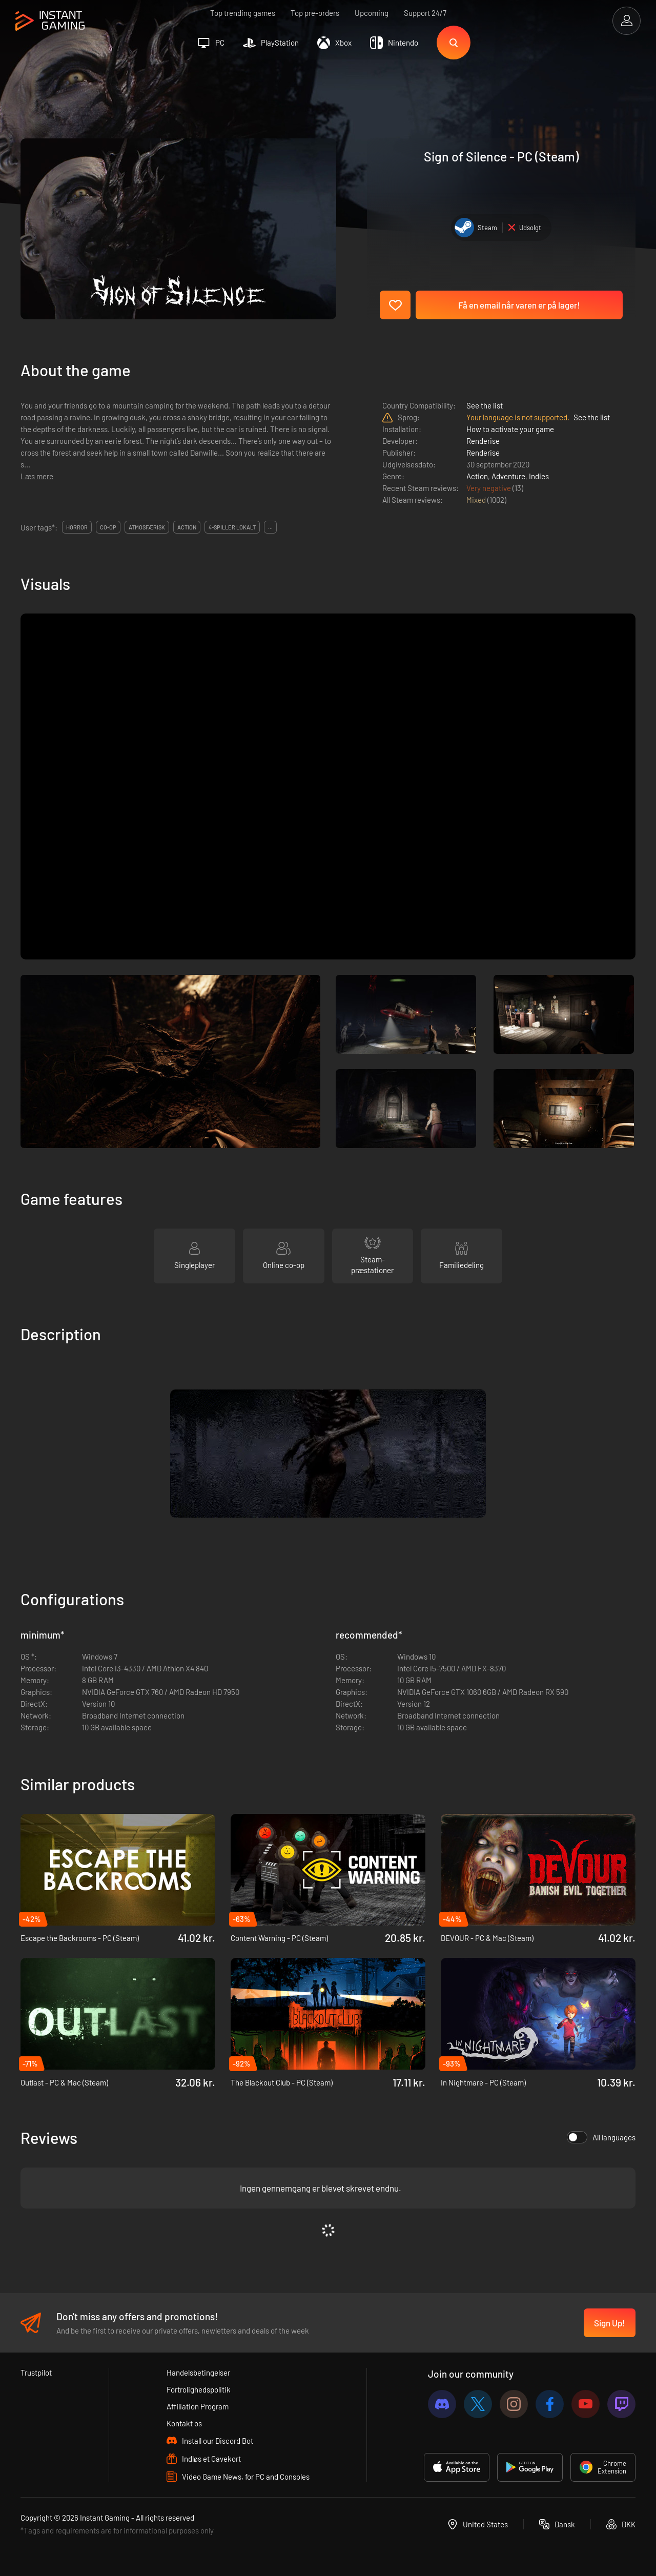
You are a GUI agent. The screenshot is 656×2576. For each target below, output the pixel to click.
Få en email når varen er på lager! (519, 305)
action (186, 527)
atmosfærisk (147, 527)
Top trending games (242, 12)
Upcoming (371, 12)
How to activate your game (510, 429)
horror (77, 527)
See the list (484, 405)
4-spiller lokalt (232, 527)
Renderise (483, 440)
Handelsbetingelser (198, 2372)
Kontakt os (184, 2423)
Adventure (508, 476)
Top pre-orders (315, 12)
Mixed (476, 499)
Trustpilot (36, 2372)
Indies (539, 476)
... (270, 527)
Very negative (489, 488)
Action (477, 476)
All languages (601, 2137)
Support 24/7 (425, 12)
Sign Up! (609, 2323)
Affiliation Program (198, 2406)
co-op (108, 527)
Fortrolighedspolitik (199, 2389)
